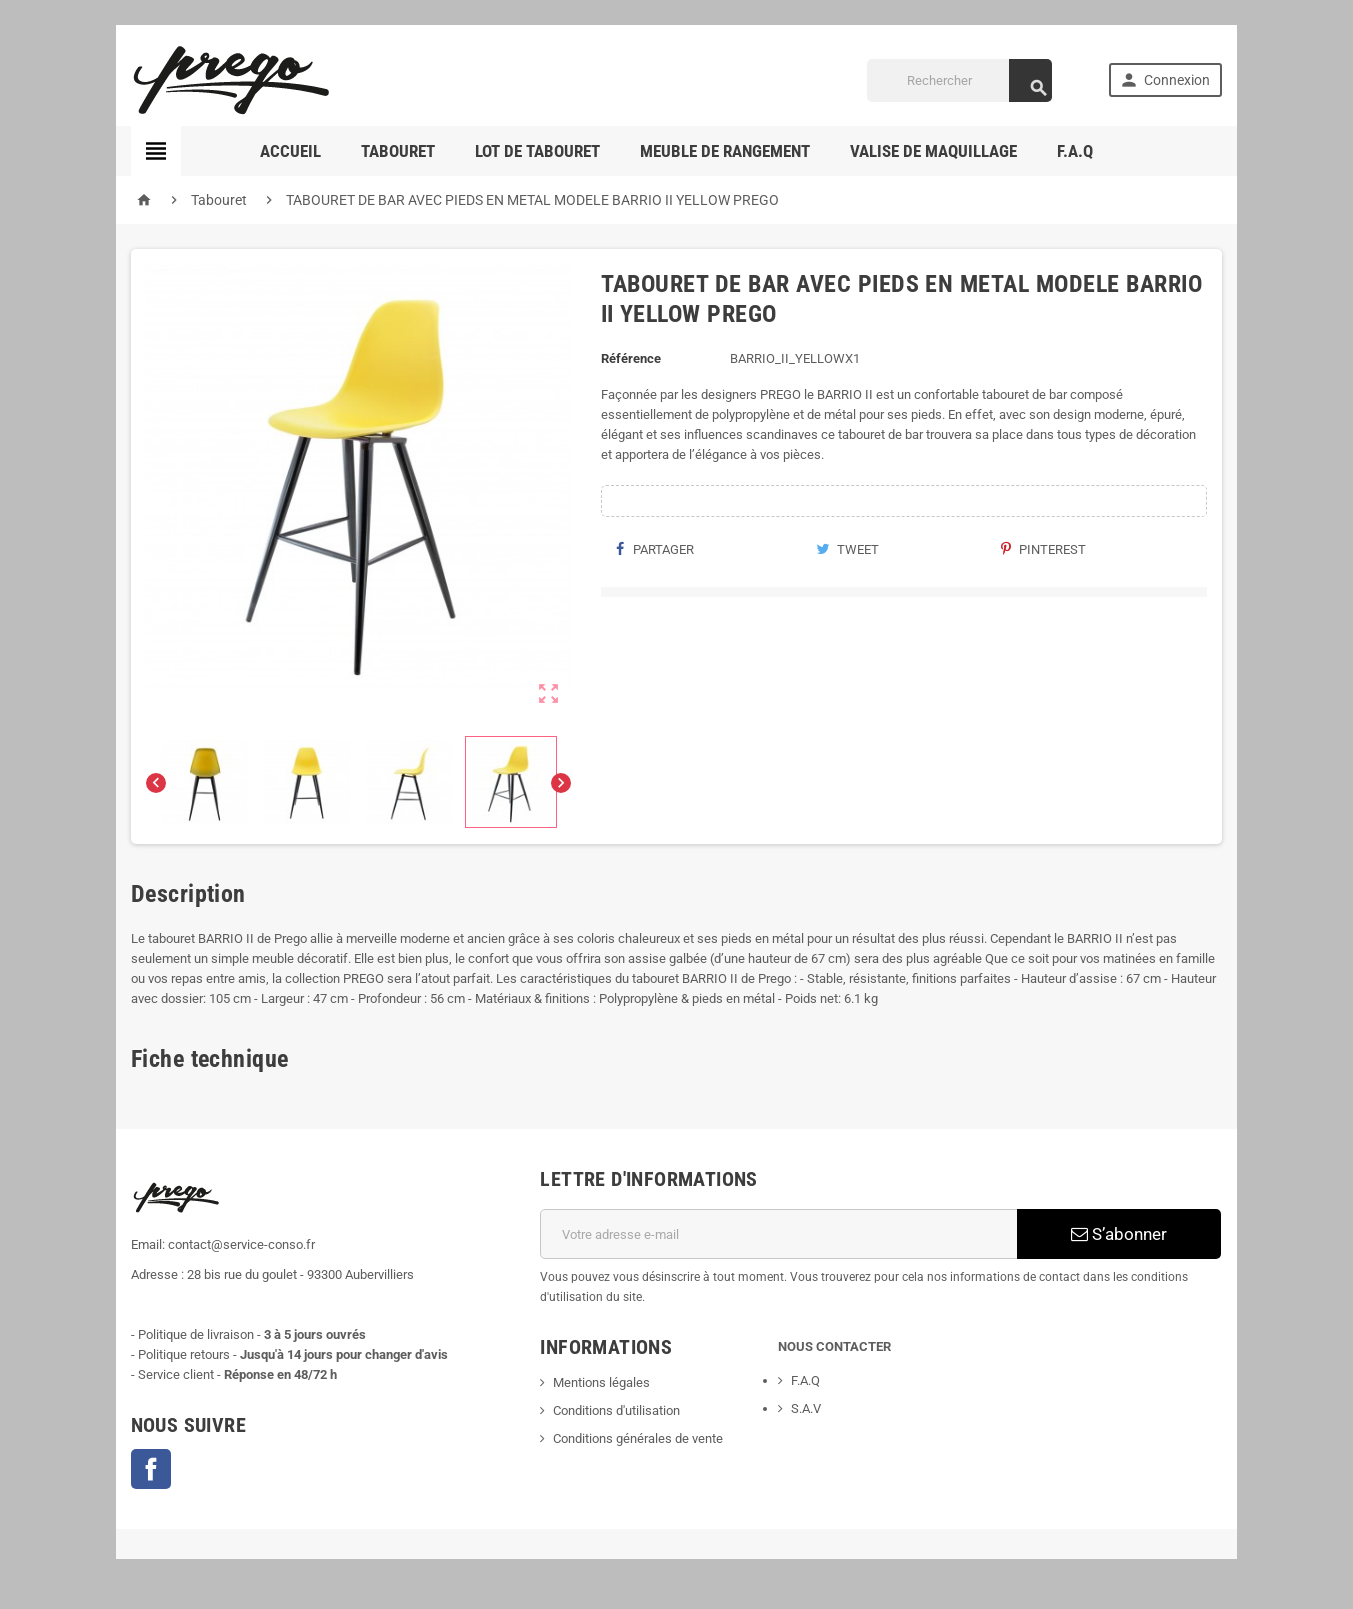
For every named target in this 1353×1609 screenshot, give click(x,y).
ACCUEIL (290, 151)
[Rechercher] (992, 80)
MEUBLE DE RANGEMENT (725, 151)
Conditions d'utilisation (607, 1410)
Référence (625, 358)
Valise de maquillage (933, 151)
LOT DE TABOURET (537, 151)
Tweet (841, 549)
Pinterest (1037, 549)
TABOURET (398, 151)
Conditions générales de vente (629, 1438)
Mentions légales (592, 1382)
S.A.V (811, 1408)
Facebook (117, 1469)
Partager (649, 549)
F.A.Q (1075, 151)
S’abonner (1147, 1234)
